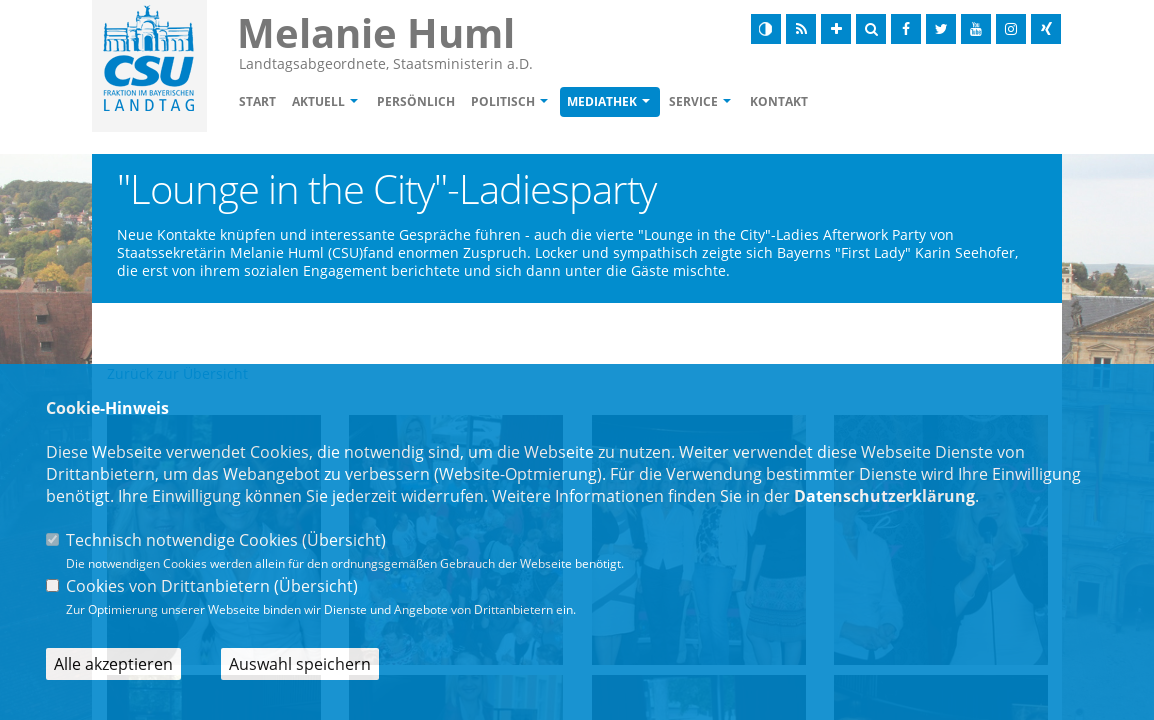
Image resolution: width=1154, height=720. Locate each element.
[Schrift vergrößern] (836, 29)
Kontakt (779, 101)
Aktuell (318, 101)
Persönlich (416, 101)
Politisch (503, 101)
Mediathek (602, 101)
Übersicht (344, 540)
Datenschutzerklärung (884, 496)
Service (693, 101)
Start (257, 101)
